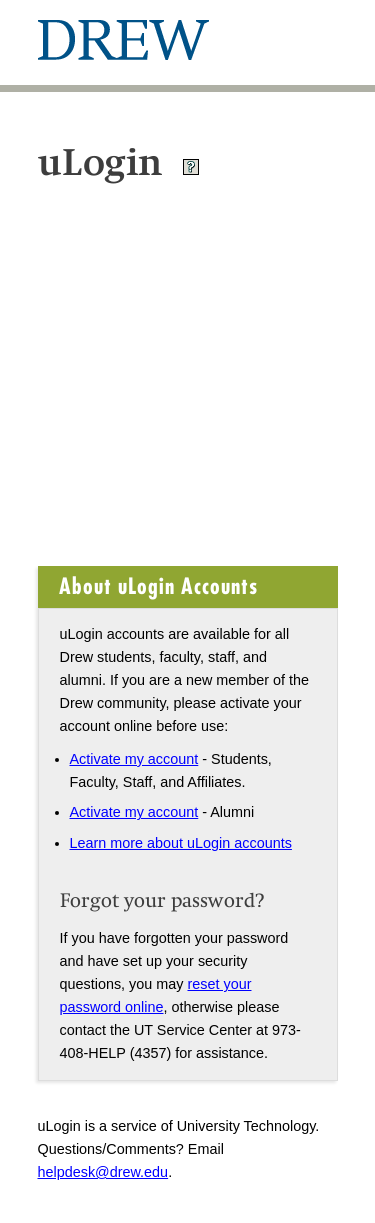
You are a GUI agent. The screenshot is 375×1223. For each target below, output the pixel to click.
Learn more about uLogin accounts (181, 843)
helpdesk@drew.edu (103, 1172)
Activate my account (134, 759)
